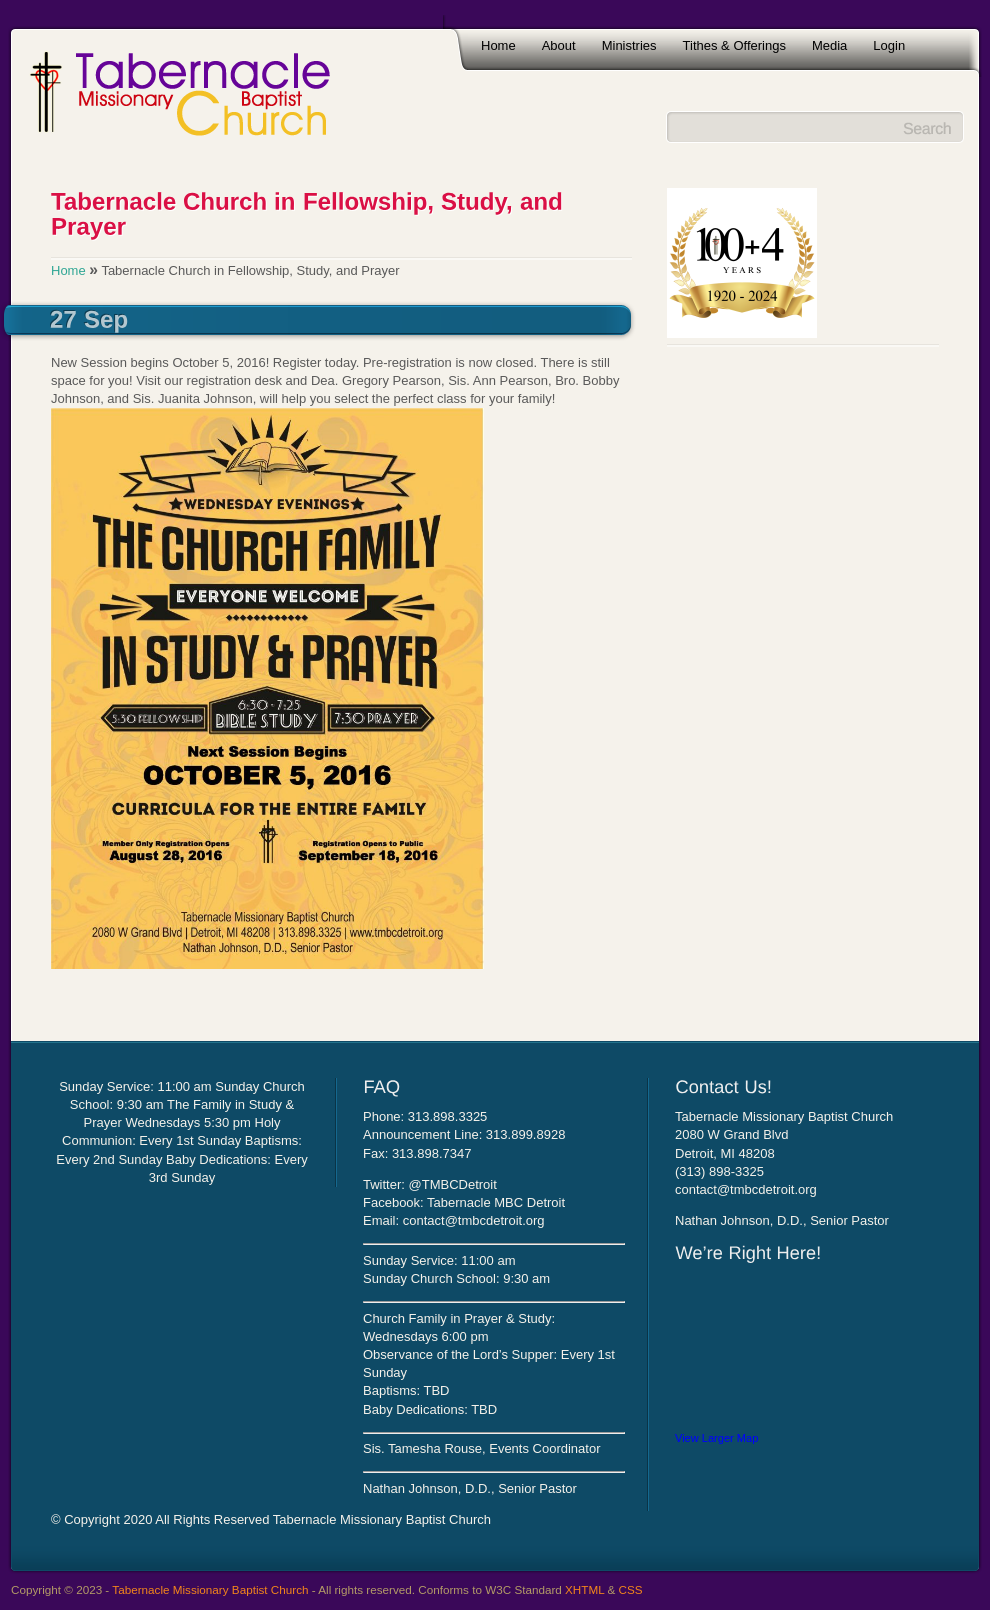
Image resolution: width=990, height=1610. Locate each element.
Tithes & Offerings (734, 45)
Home (498, 45)
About (559, 45)
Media (829, 45)
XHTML (584, 1589)
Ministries (629, 45)
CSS (631, 1589)
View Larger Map (716, 1438)
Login (889, 45)
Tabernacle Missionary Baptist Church (210, 1589)
